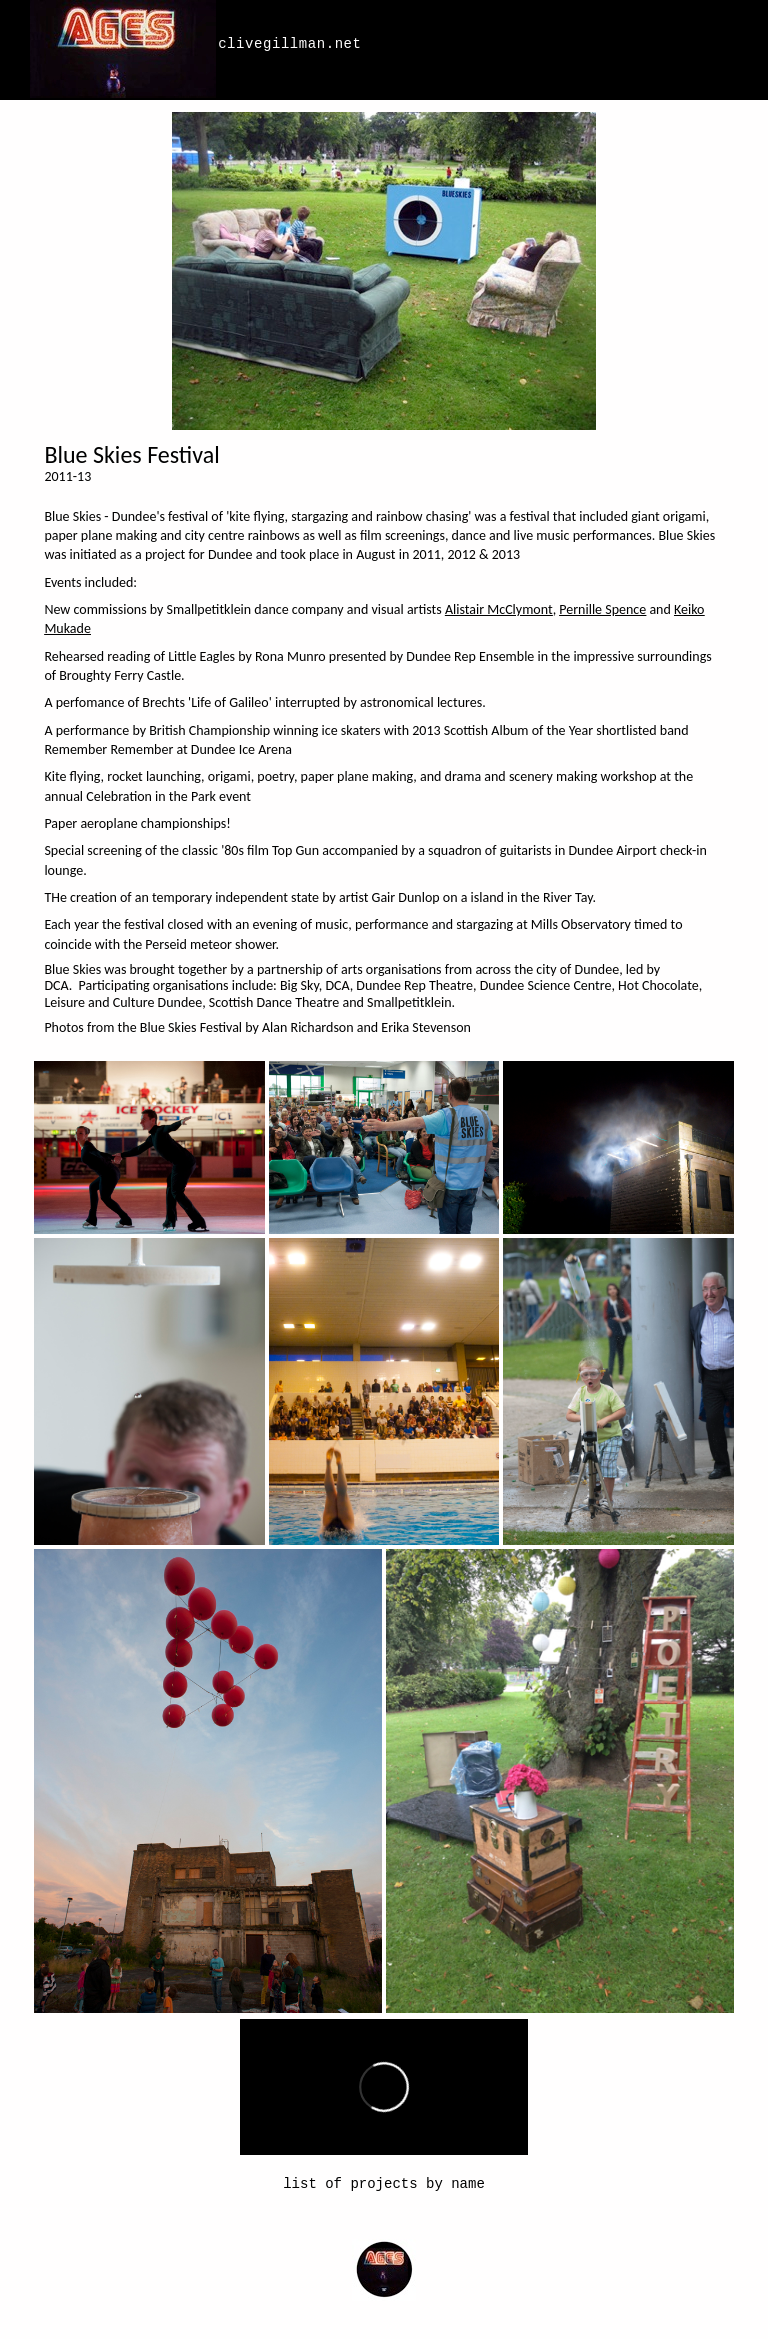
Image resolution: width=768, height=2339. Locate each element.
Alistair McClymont (499, 609)
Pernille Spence (602, 609)
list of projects (350, 2184)
